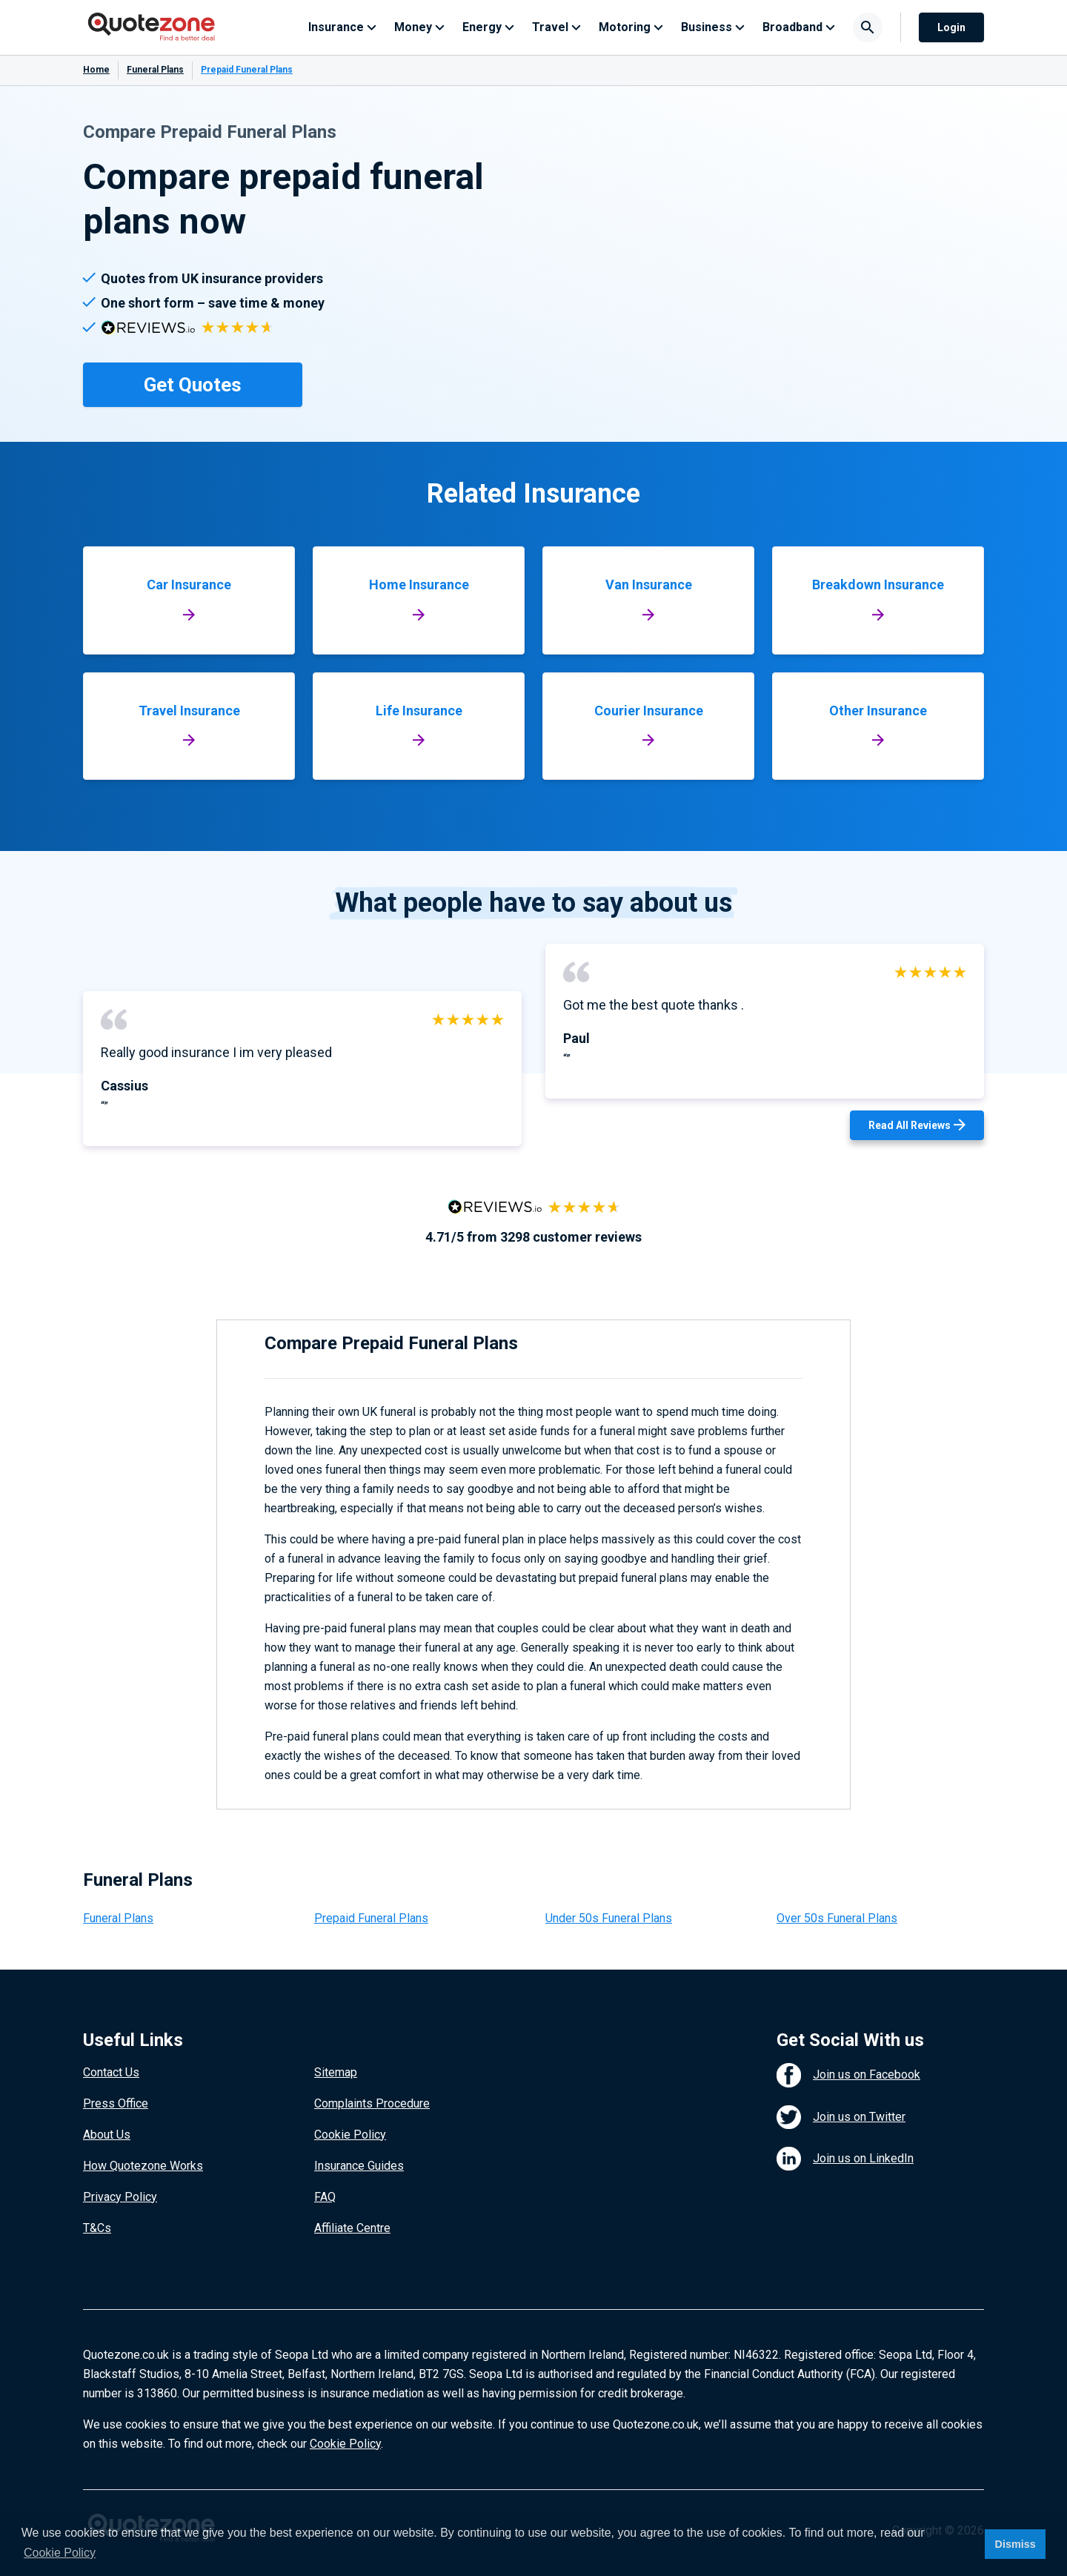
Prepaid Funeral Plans (371, 1918)
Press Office (115, 2103)
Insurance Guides (359, 2166)
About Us (106, 2135)
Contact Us (111, 2072)
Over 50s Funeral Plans (837, 1918)
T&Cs (97, 2228)
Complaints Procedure (372, 2103)
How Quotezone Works (143, 2166)
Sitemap (335, 2072)
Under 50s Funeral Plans (608, 1918)
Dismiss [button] (1014, 2544)
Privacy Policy (120, 2197)
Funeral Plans (155, 69)
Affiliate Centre (352, 2228)
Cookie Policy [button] (60, 2552)
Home (96, 69)
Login (951, 27)
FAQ (325, 2197)
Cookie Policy (350, 2135)
